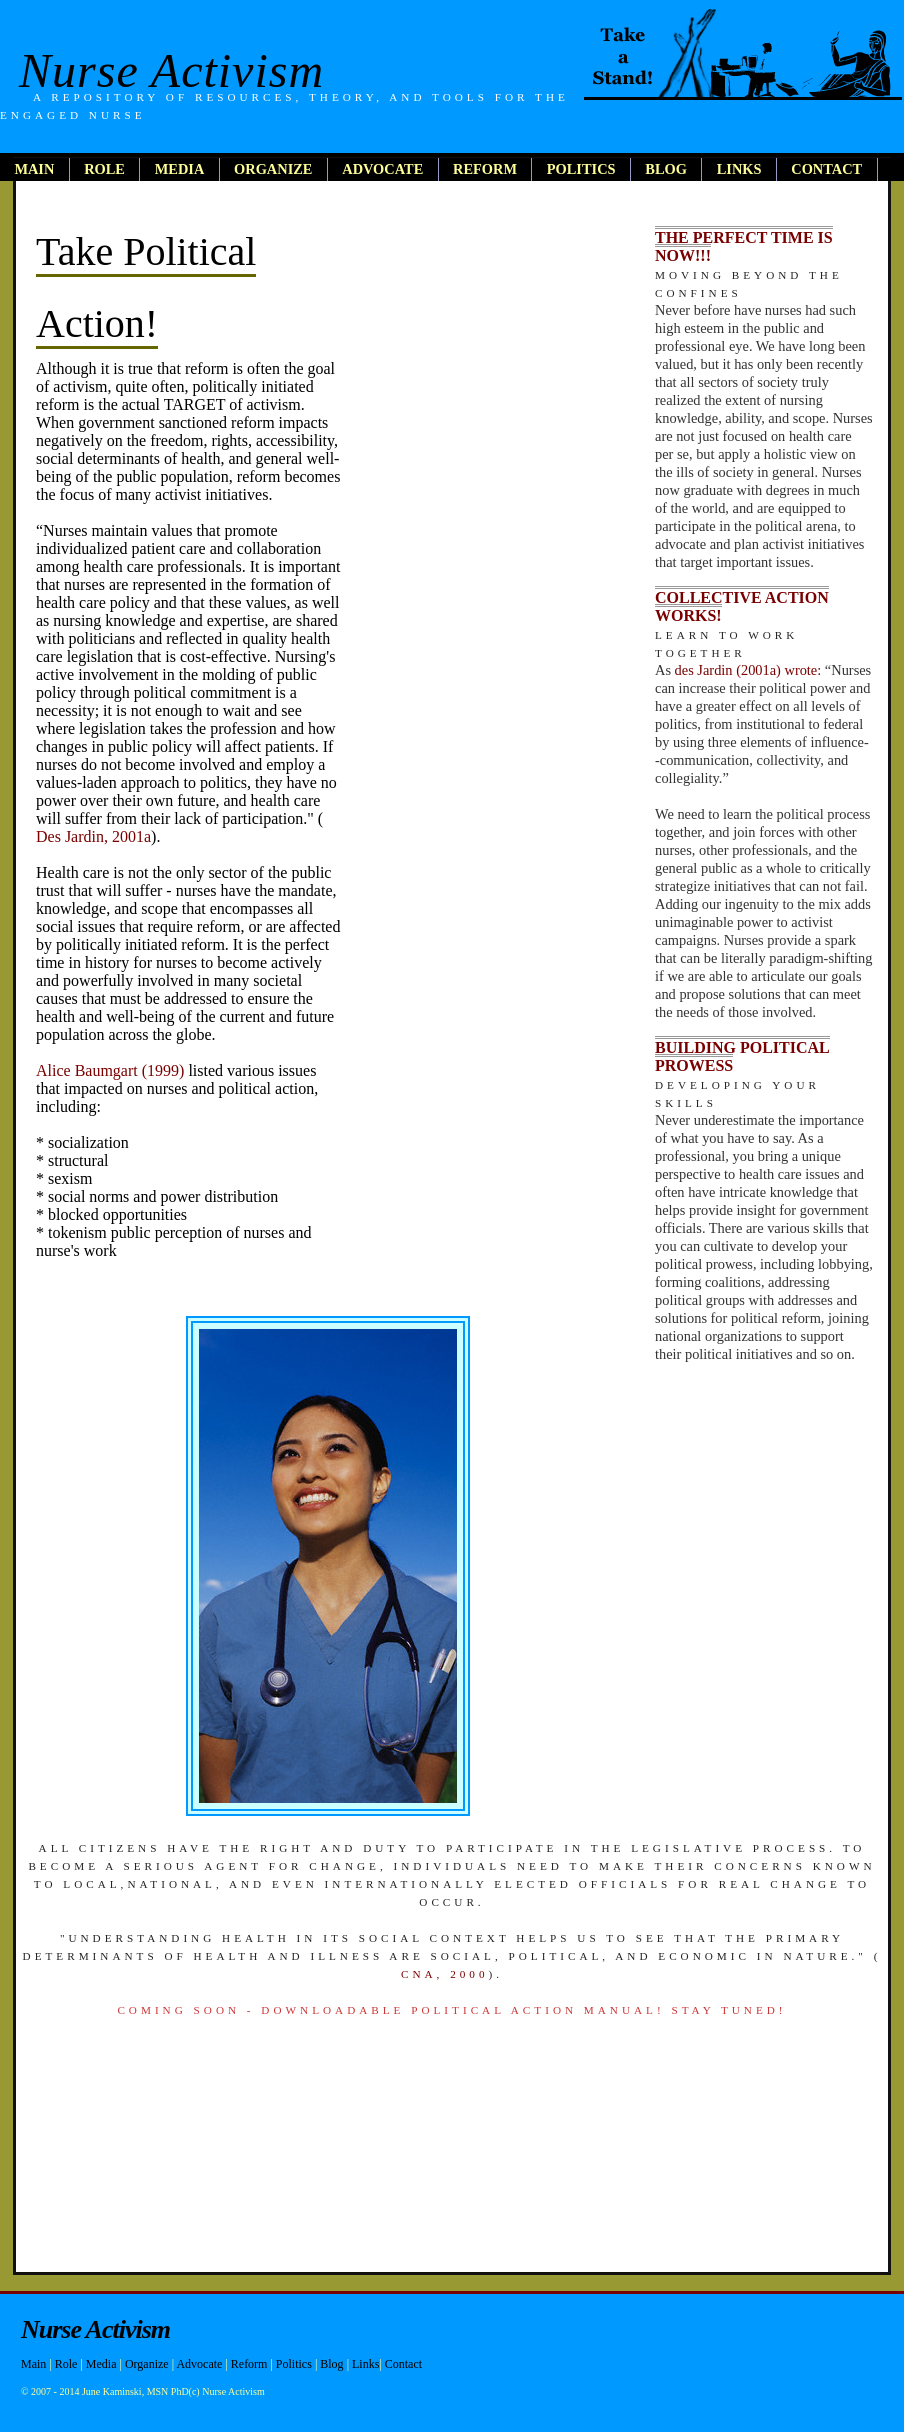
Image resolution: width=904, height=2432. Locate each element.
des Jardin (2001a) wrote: (748, 670)
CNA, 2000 (445, 1974)
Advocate (199, 2364)
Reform (249, 2364)
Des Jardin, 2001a (93, 836)
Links (365, 2364)
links (739, 169)
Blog (331, 2364)
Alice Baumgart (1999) (110, 1070)
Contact (403, 2364)
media (180, 169)
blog (666, 169)
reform (485, 169)
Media (101, 2364)
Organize (147, 2364)
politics (581, 169)
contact (826, 169)
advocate (382, 169)
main (34, 169)
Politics (294, 2364)
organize (273, 169)
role (104, 169)
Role (66, 2364)
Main (33, 2364)
